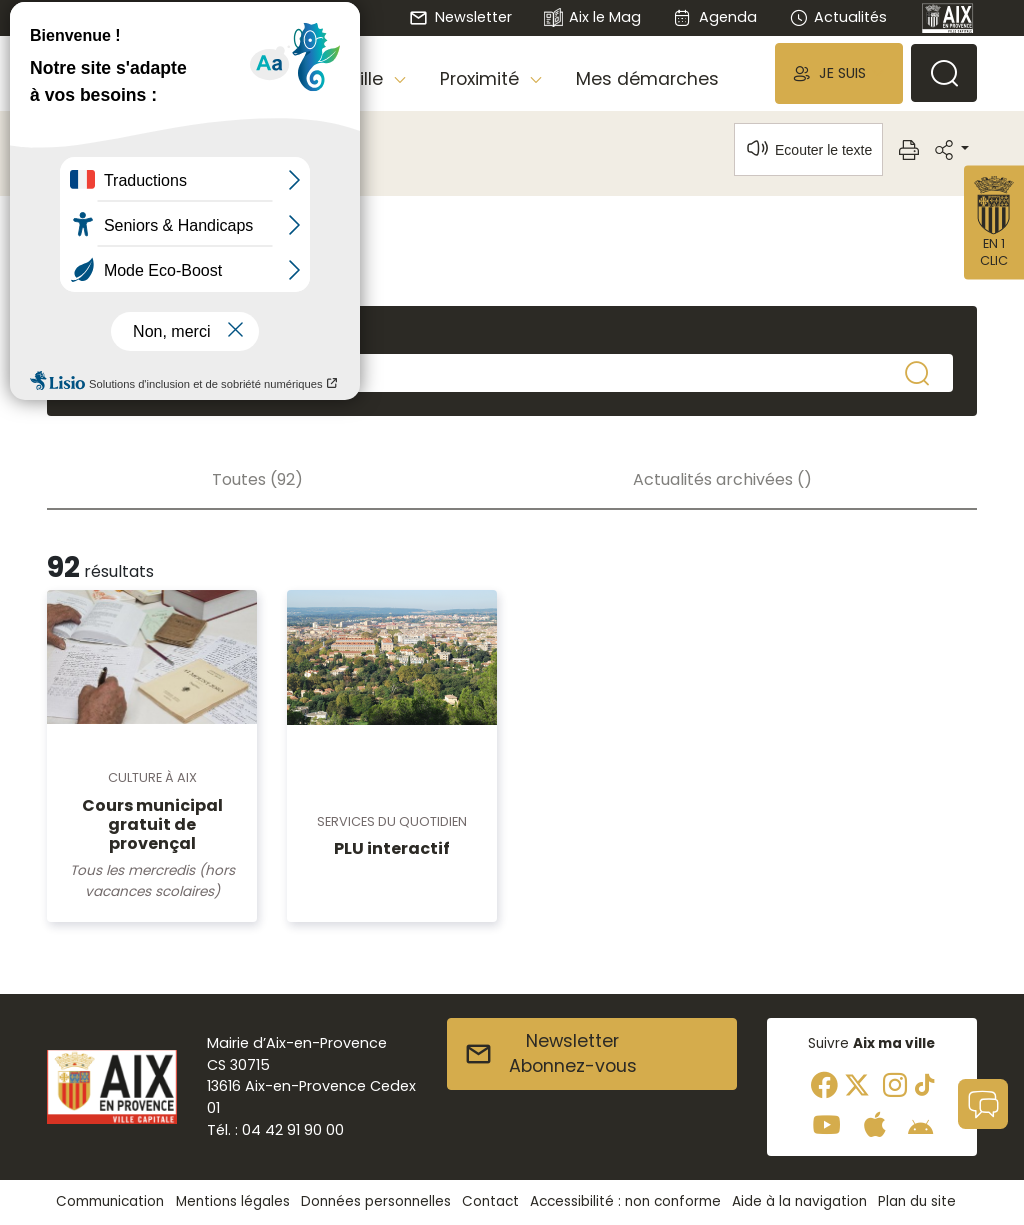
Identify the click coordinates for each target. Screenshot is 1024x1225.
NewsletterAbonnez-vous (550, 1054)
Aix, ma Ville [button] (334, 79)
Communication (110, 1201)
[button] (839, 73)
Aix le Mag (592, 18)
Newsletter (460, 17)
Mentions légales (233, 1201)
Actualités (838, 17)
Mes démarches (647, 79)
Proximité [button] (482, 79)
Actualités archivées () (722, 479)
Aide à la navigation (799, 1201)
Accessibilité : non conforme (625, 1201)
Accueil (81, 145)
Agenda (714, 17)
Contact (490, 1201)
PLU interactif (392, 848)
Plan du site (917, 1201)
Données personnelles (376, 1201)
